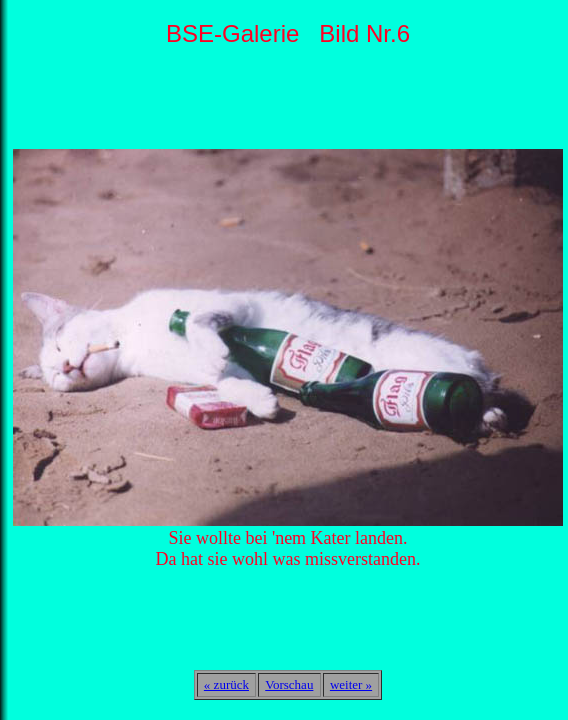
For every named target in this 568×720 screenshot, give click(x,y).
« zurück (226, 684)
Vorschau (289, 684)
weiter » (351, 684)
